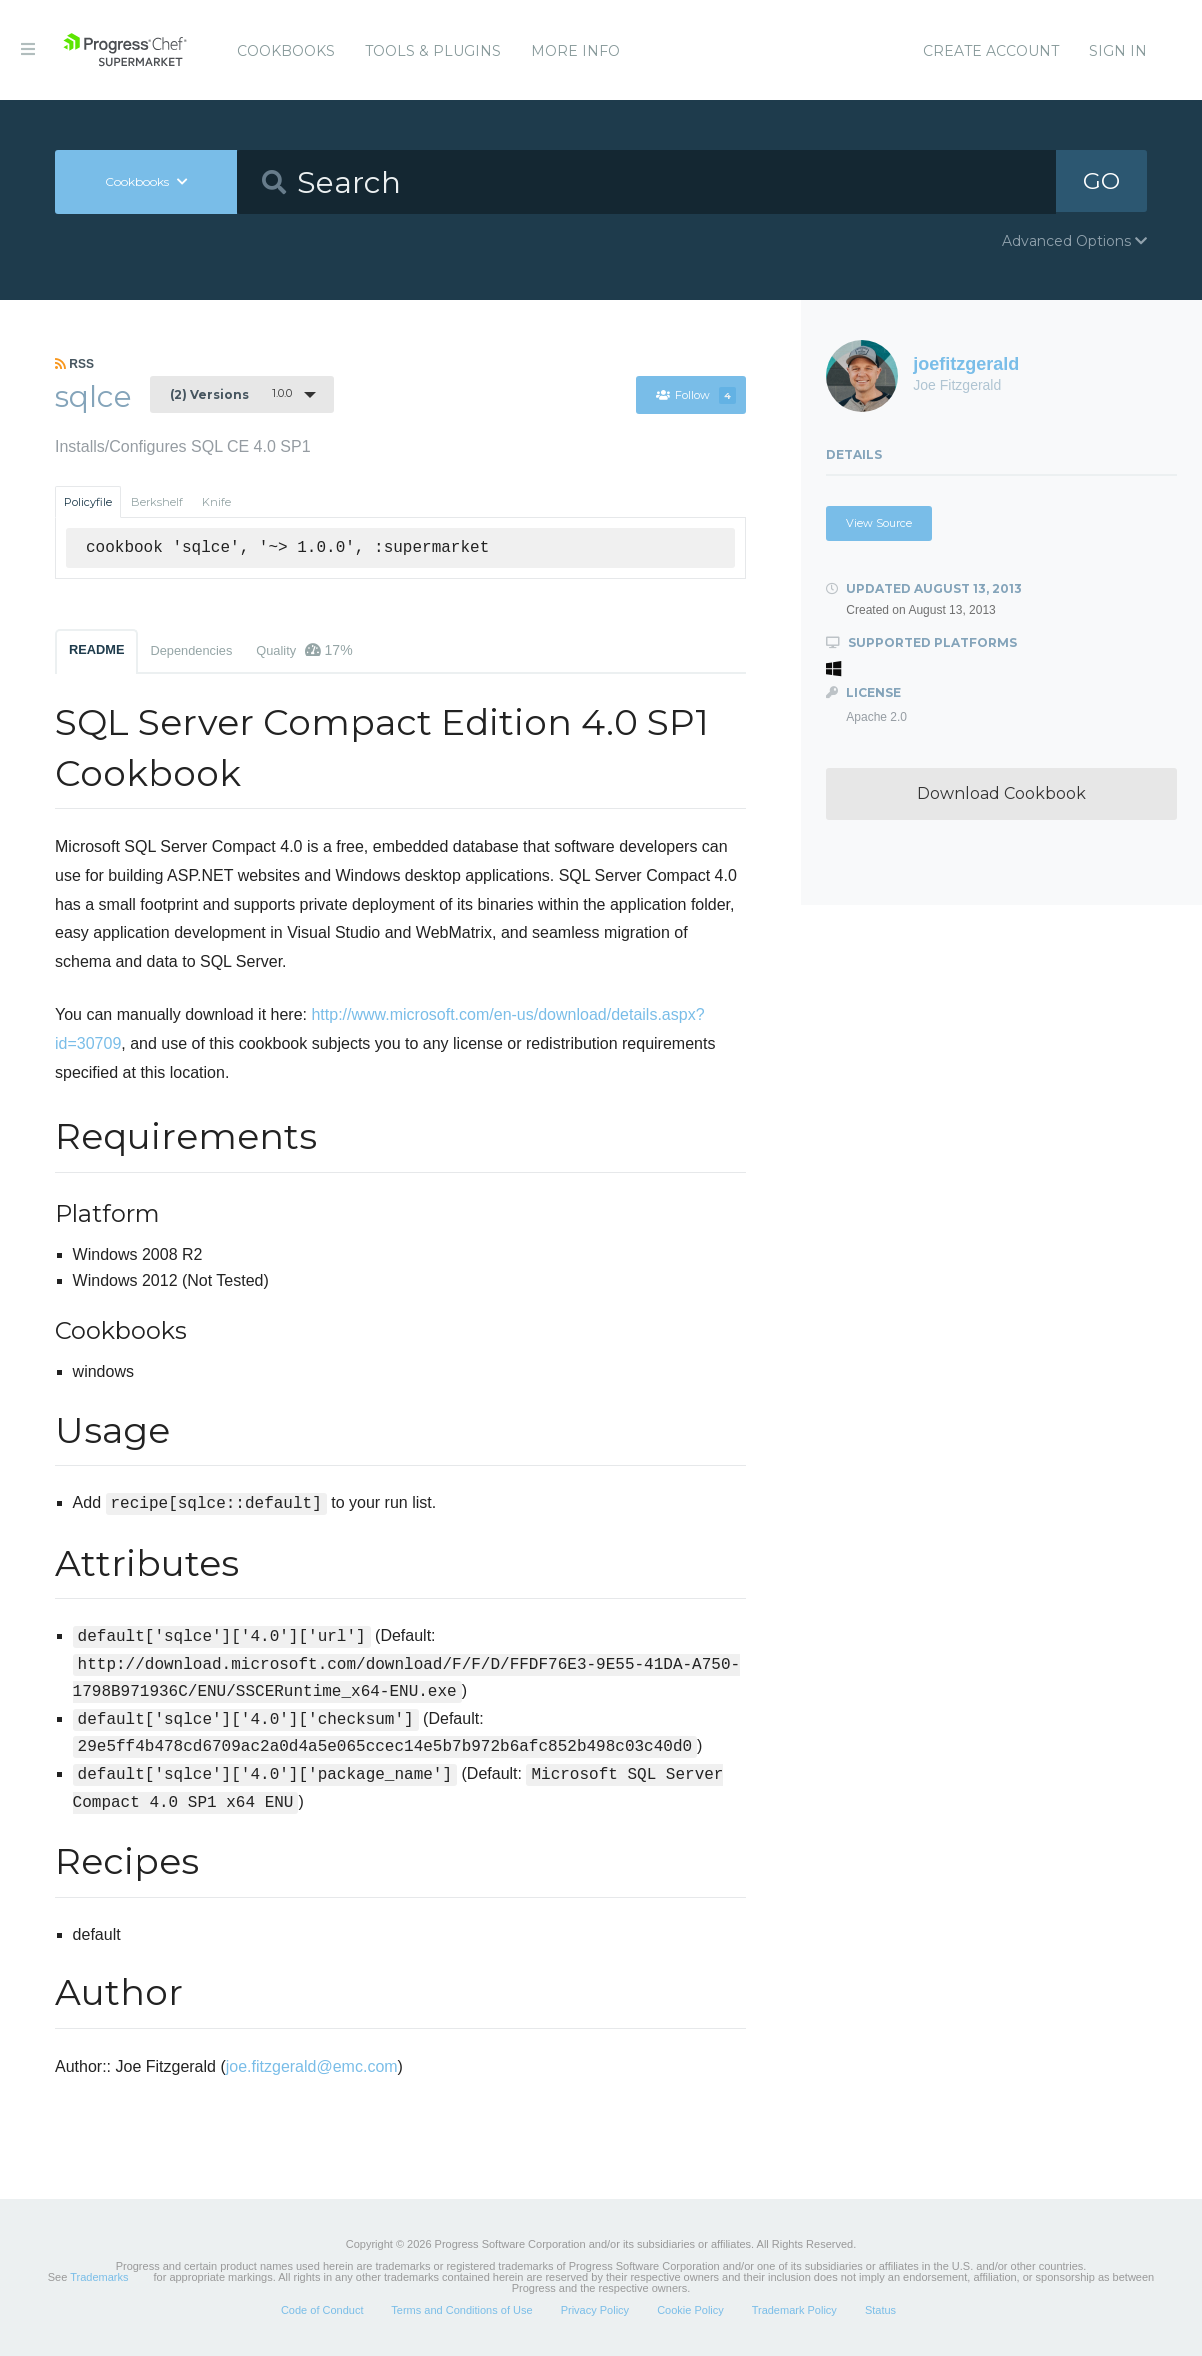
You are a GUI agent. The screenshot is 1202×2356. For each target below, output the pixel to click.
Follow (695, 395)
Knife (216, 502)
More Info (575, 51)
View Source (879, 523)
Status (880, 2310)
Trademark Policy (794, 2310)
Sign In (1118, 51)
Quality (304, 650)
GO (1102, 181)
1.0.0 (231, 394)
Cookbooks (286, 51)
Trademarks (99, 2277)
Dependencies (191, 650)
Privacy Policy (595, 2310)
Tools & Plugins (433, 51)
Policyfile (88, 502)
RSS (74, 364)
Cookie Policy (690, 2310)
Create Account (991, 51)
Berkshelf (157, 502)
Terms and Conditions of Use (461, 2310)
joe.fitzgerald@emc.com (312, 2066)
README (96, 649)
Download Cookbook (1001, 793)
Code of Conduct (322, 2310)
